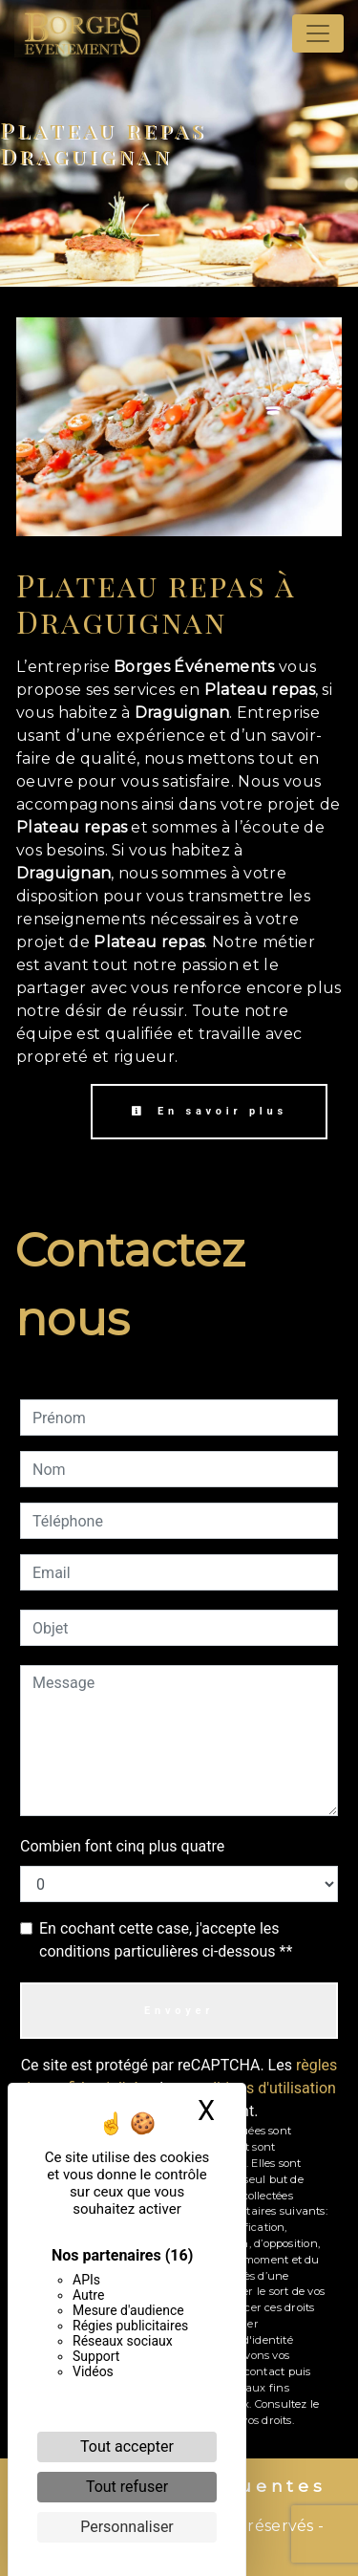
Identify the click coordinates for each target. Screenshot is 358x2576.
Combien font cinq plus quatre (122, 1846)
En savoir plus (209, 1111)
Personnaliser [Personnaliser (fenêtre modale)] (127, 2527)
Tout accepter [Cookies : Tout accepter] (127, 2446)
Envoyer (179, 2010)
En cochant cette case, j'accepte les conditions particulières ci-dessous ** (165, 1939)
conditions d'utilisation (259, 2088)
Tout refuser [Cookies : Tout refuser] (127, 2487)
